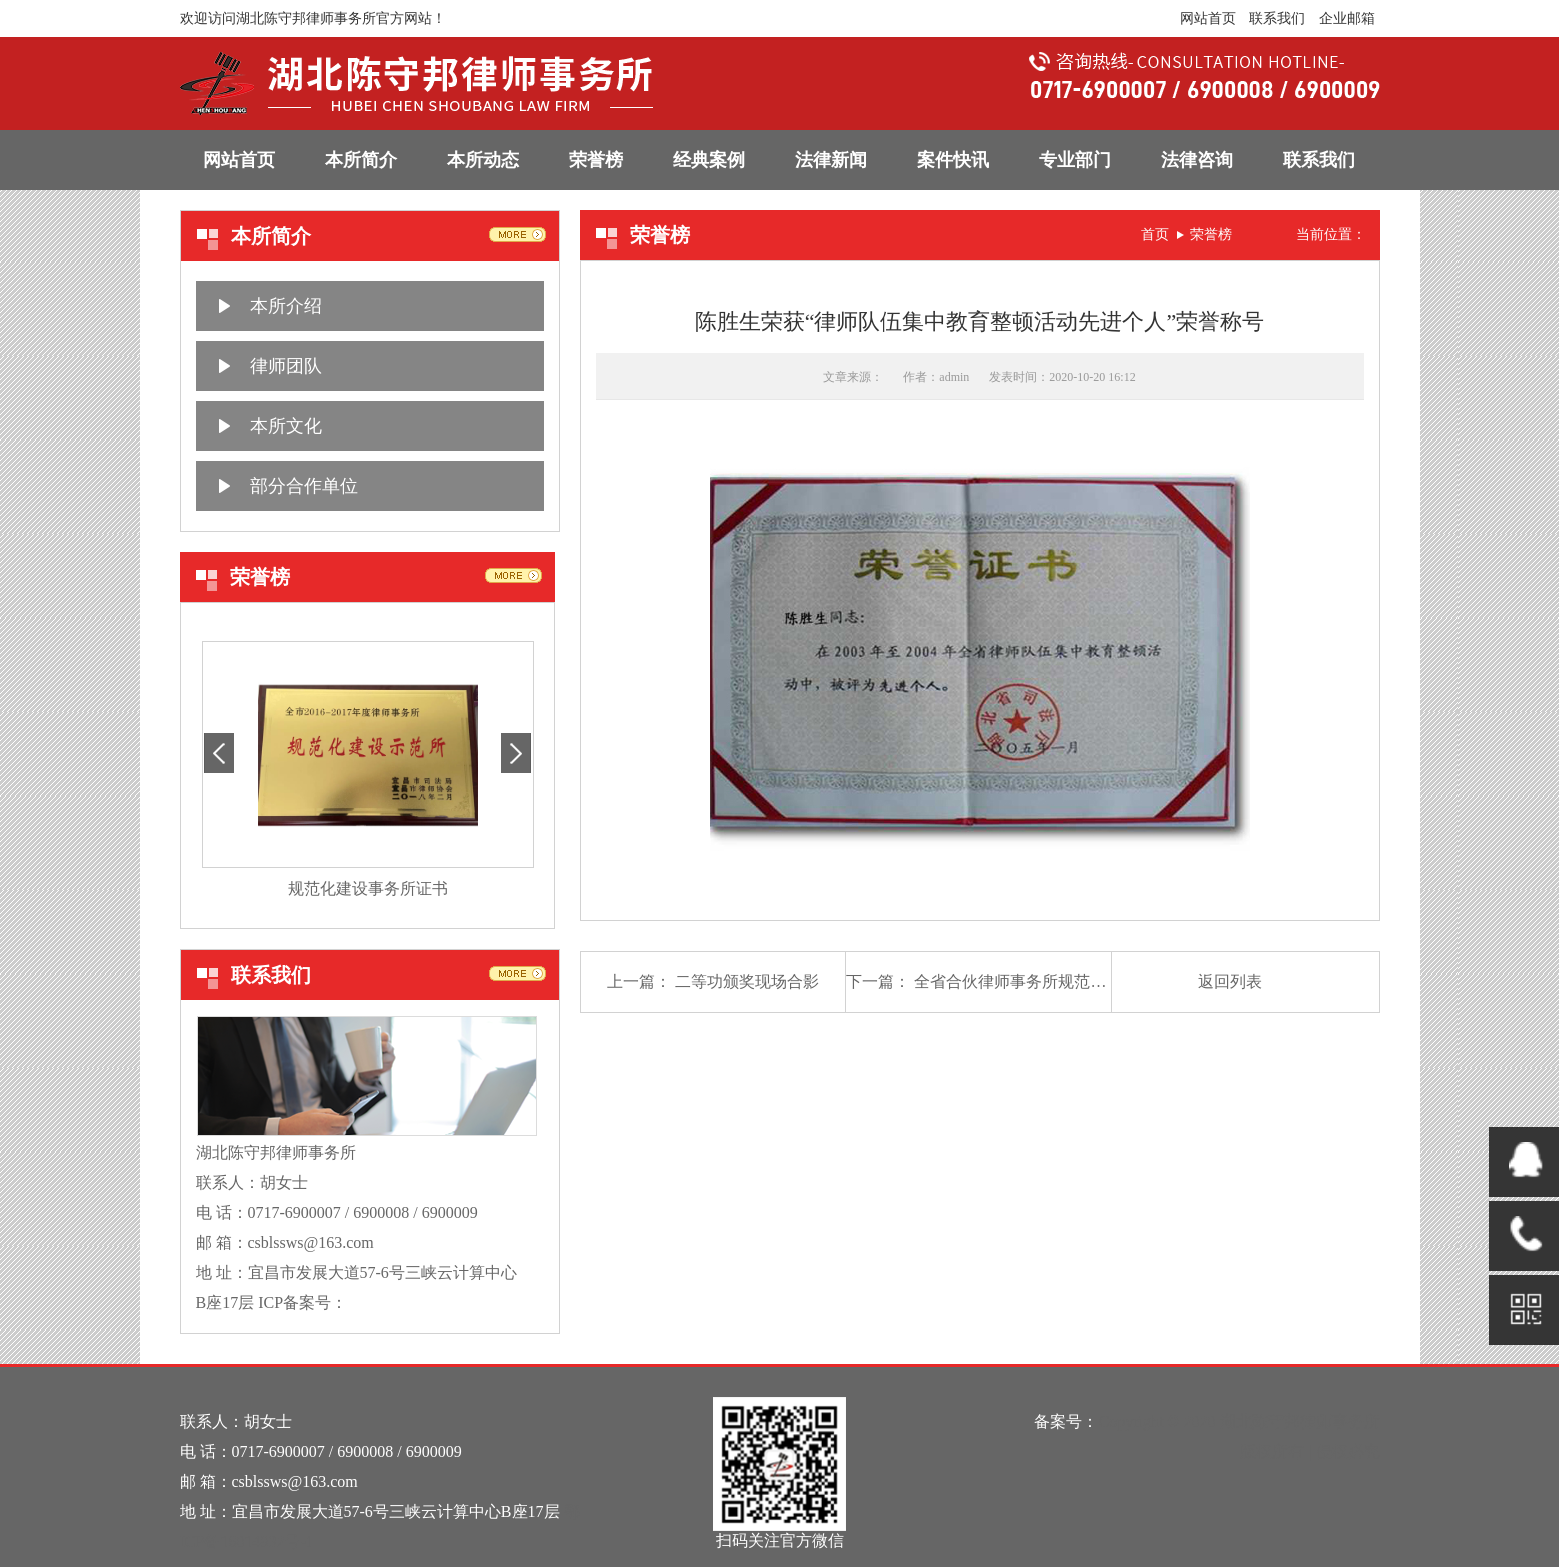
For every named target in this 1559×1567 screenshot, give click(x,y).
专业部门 (1075, 160)
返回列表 (1230, 981)
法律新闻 (831, 160)
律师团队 (286, 366)
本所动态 (483, 160)
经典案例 (709, 160)
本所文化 (286, 426)
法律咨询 (1197, 160)
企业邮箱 (1347, 18)
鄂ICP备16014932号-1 (422, 1302)
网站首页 (1208, 18)
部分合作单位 (304, 486)
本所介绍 (286, 306)
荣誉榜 (596, 160)
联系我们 (1277, 18)
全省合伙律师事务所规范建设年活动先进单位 (1074, 981)
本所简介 (361, 160)
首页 (1155, 234)
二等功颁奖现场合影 (747, 981)
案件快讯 (953, 160)
